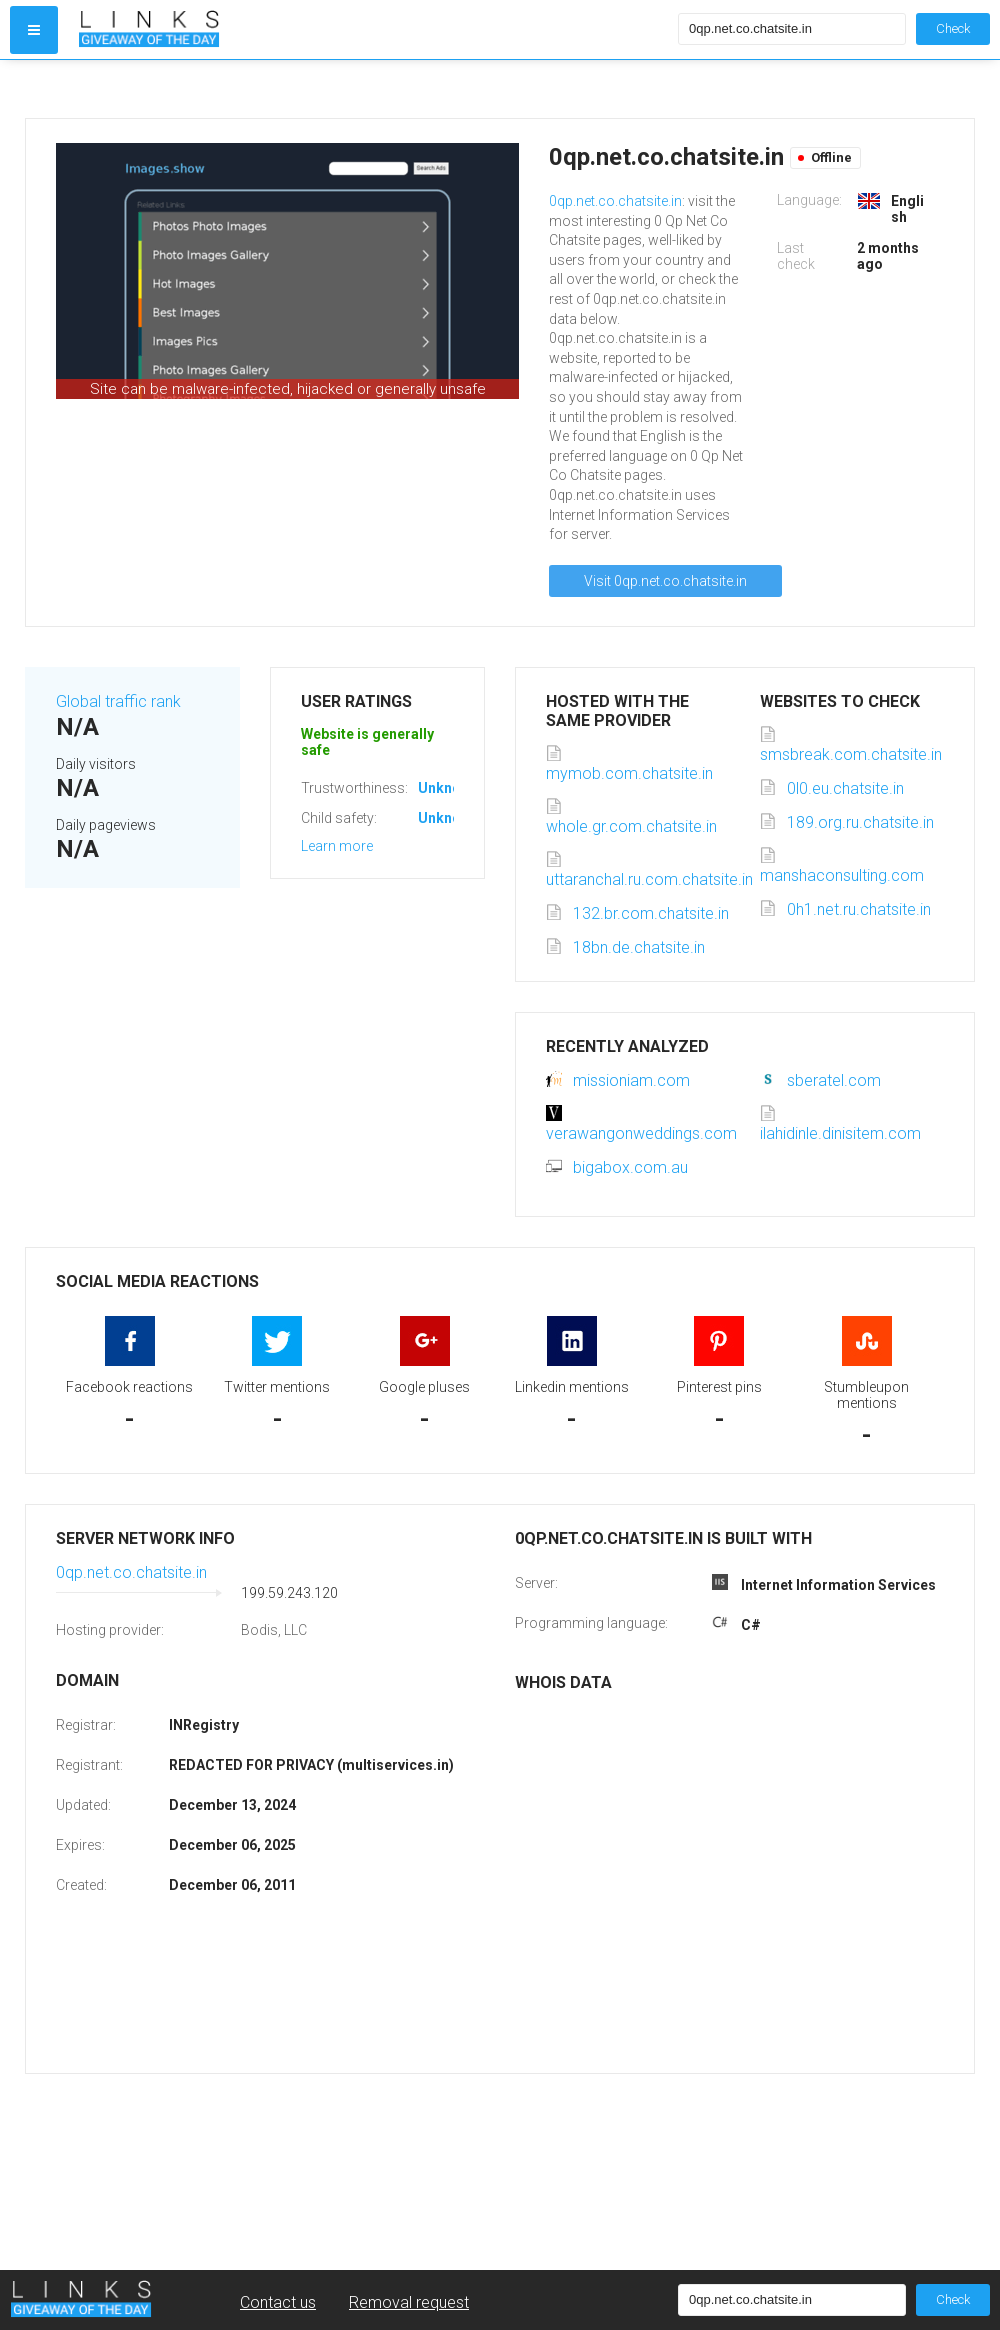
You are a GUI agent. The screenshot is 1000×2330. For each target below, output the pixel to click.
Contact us (278, 2302)
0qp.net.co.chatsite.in (615, 201)
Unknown (448, 788)
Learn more (337, 846)
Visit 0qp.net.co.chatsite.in (665, 581)
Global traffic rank (118, 701)
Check (953, 28)
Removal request (409, 2302)
